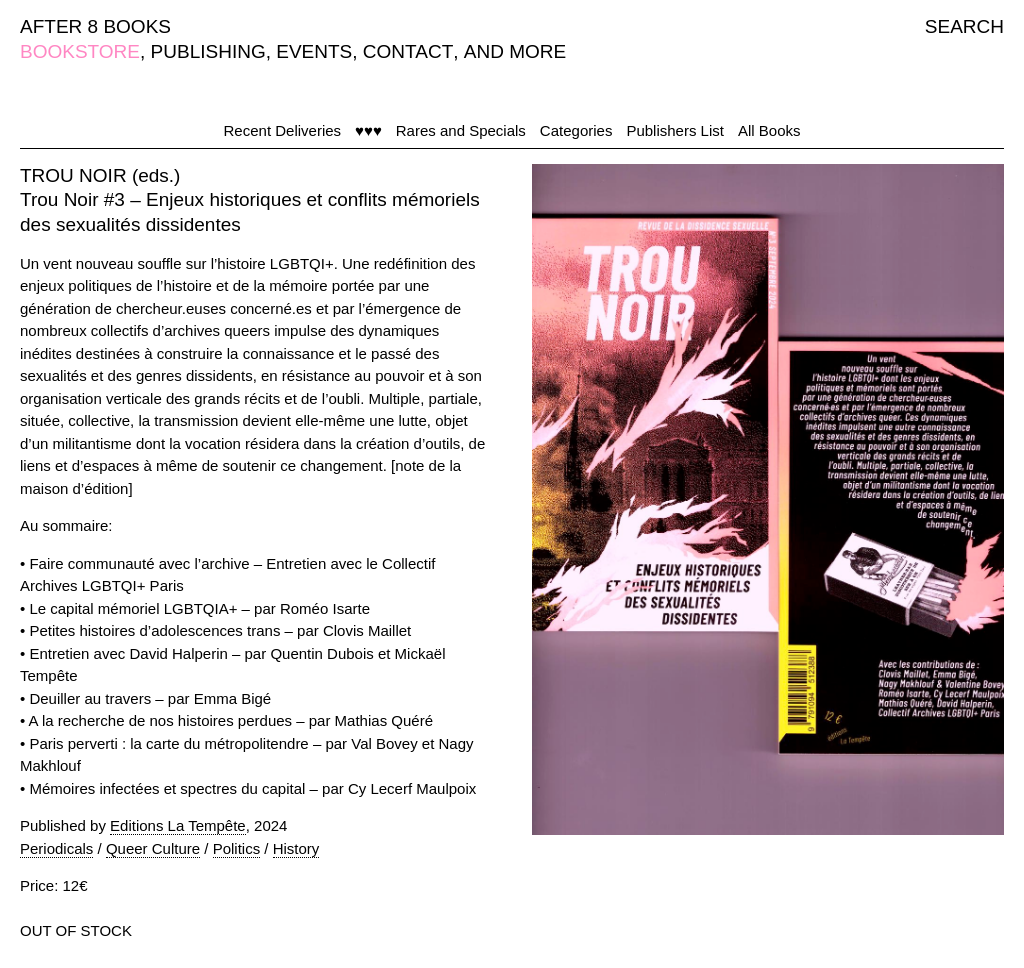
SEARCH (964, 26)
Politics (237, 848)
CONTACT (408, 51)
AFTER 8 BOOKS (95, 26)
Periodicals (56, 848)
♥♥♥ (368, 130)
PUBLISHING (208, 51)
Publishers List (675, 130)
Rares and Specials (461, 130)
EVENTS (314, 51)
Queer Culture (153, 848)
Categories (576, 130)
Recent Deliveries (283, 130)
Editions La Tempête (178, 825)
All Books (769, 130)
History (296, 848)
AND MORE (515, 51)
